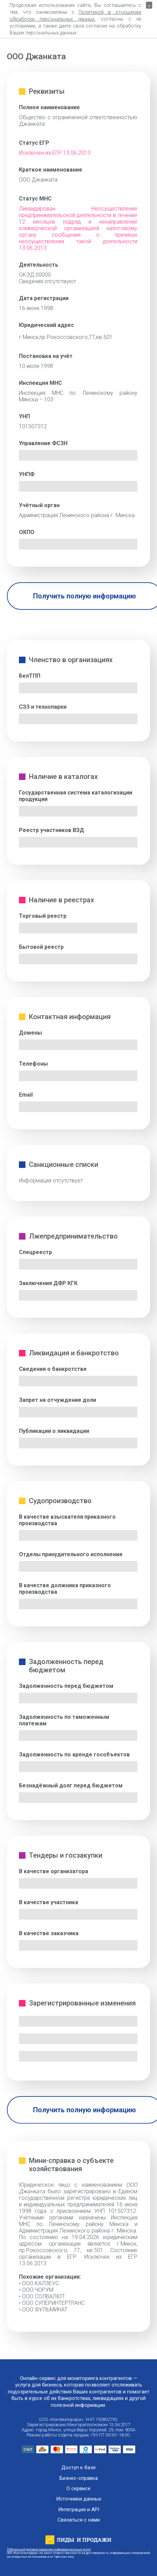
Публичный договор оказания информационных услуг (49, 2549)
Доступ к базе (78, 2468)
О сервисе (78, 2489)
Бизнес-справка (79, 2478)
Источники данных (78, 2499)
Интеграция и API (78, 2510)
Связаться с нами (78, 2520)
